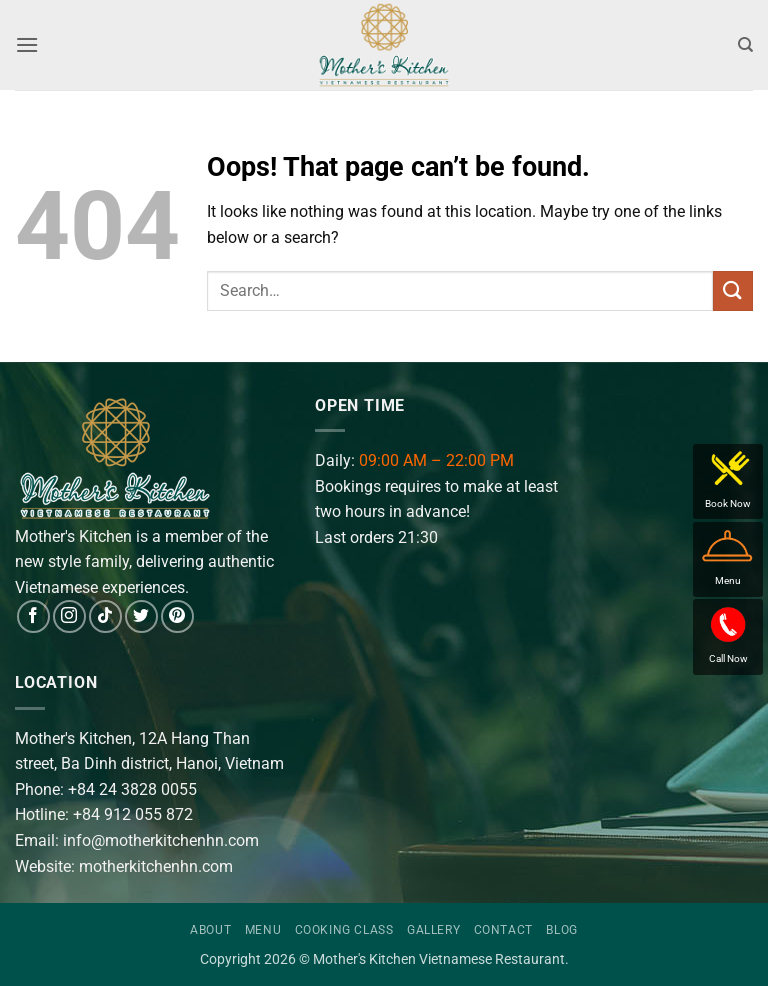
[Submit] (733, 290)
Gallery (433, 930)
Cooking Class (344, 930)
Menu (263, 930)
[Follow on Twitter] (141, 616)
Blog (561, 930)
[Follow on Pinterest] (177, 616)
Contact (503, 930)
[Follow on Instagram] (69, 616)
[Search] (745, 45)
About (210, 930)
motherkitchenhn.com (156, 866)
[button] (27, 44)
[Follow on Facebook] (33, 616)
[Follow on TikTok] (105, 616)
